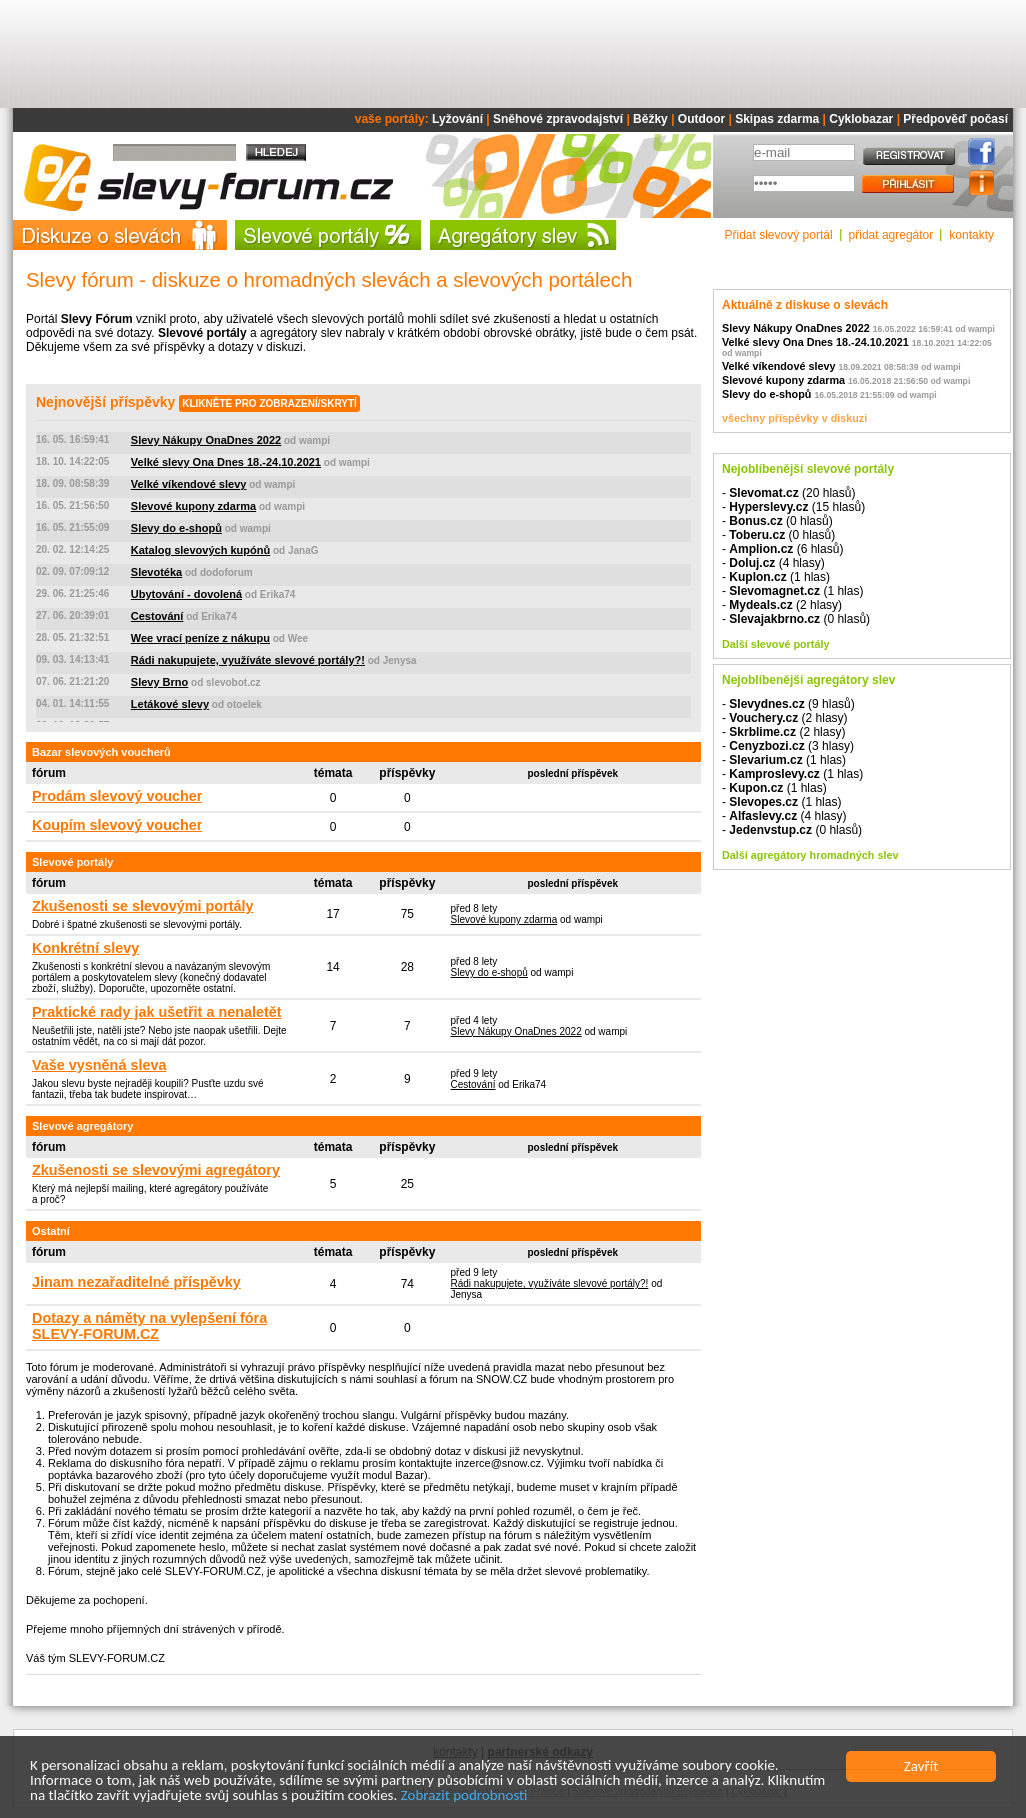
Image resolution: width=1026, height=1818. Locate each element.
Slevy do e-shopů (176, 528)
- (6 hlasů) (782, 549)
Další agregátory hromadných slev (810, 855)
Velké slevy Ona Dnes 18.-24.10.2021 (226, 462)
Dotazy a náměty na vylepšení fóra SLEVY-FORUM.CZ (149, 1326)
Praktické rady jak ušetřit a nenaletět (157, 1012)
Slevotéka (156, 572)
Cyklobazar (861, 119)
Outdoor (701, 119)
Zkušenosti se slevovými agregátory (156, 1170)
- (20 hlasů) (788, 493)
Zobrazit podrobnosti (464, 1797)
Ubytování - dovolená (186, 594)
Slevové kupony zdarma (193, 506)
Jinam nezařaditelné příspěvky (136, 1282)
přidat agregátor (891, 235)
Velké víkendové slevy (189, 484)
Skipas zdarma (777, 119)
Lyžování (457, 119)
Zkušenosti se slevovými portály (143, 906)
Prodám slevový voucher (117, 796)
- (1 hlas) (776, 577)
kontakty (971, 235)
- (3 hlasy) (788, 746)
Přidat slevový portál (779, 235)
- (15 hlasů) (793, 507)
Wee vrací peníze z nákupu (200, 638)
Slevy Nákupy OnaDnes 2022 (206, 440)
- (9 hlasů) (788, 704)
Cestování (157, 616)
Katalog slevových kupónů (200, 550)
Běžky (650, 119)
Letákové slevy (170, 704)
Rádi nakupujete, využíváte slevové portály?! (248, 660)
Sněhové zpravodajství (558, 119)
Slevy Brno (159, 682)
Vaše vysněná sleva (99, 1065)
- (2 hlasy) (782, 605)
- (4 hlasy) (773, 563)
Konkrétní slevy (85, 948)
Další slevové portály (775, 644)
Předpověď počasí (955, 119)
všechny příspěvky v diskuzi (794, 418)
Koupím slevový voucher (117, 825)
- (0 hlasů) (777, 521)
